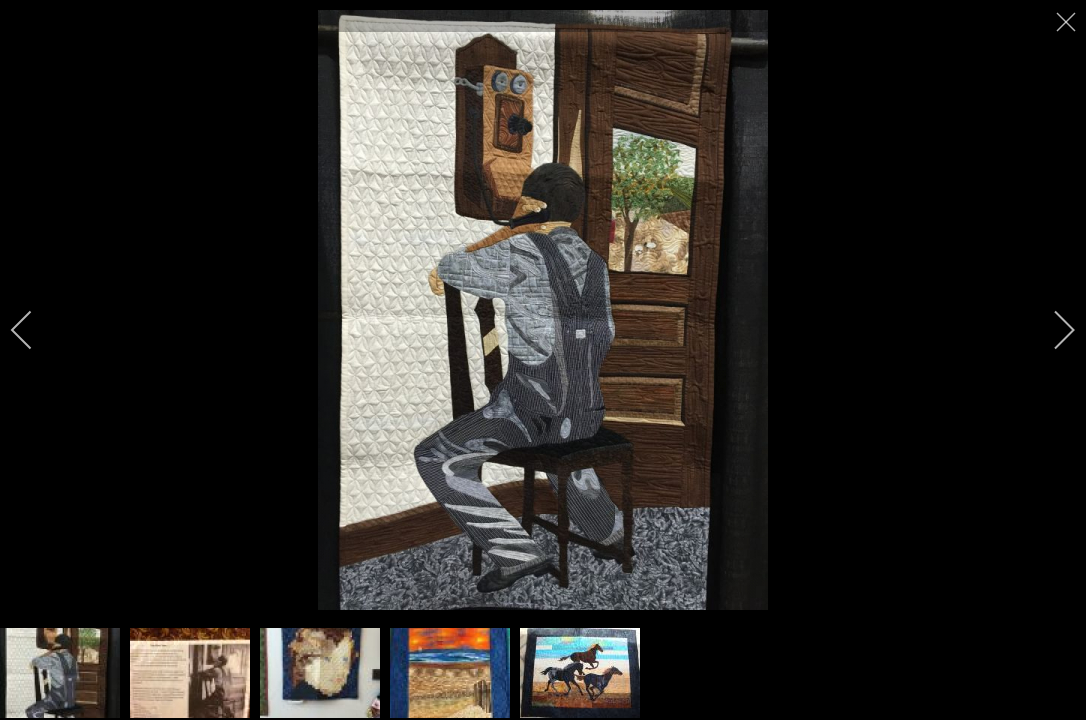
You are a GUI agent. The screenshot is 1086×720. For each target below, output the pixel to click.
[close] (1068, 22)
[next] (1051, 330)
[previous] (35, 330)
